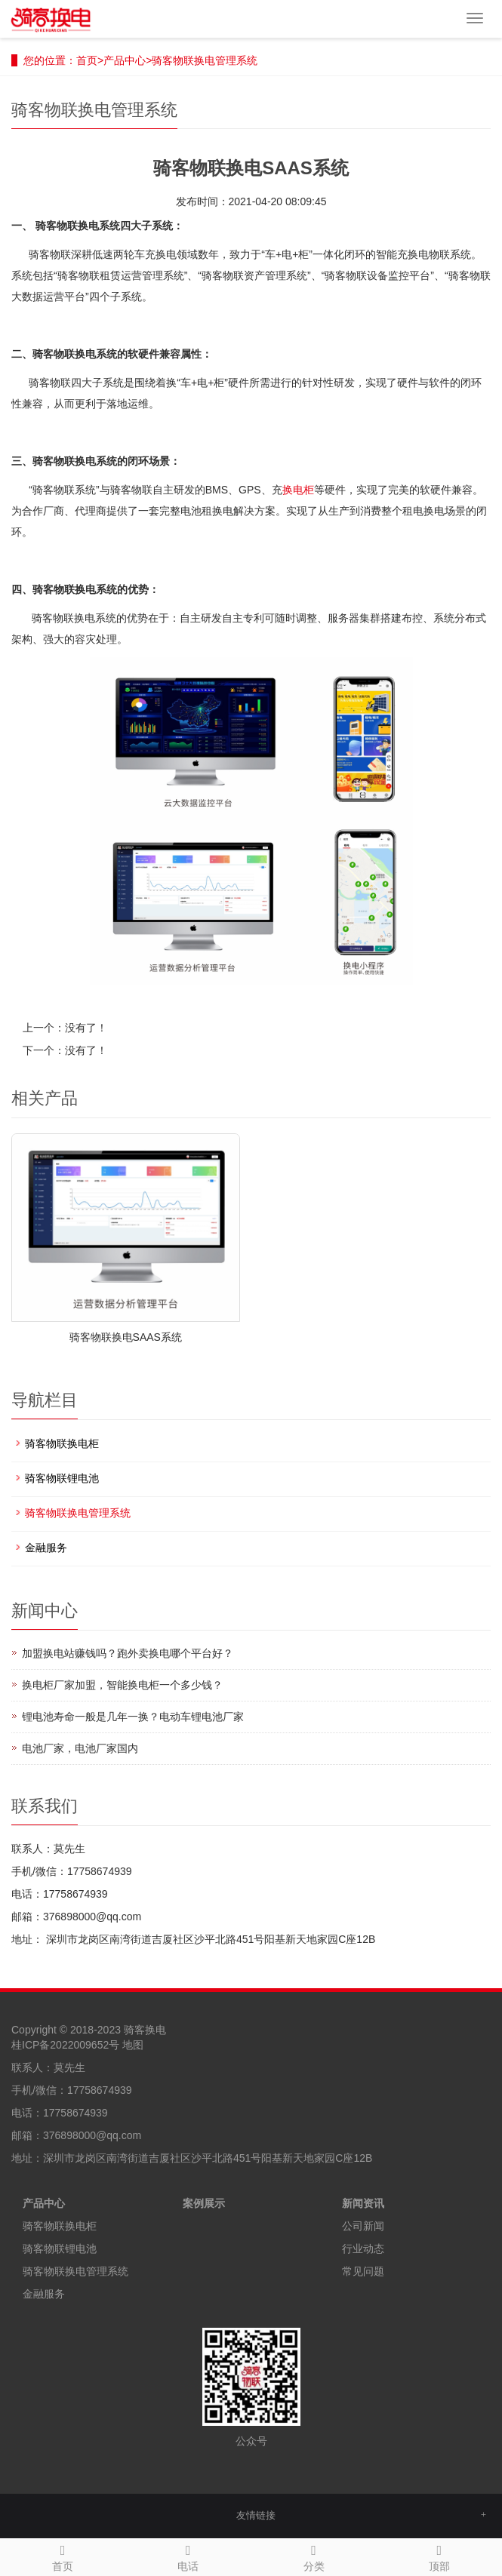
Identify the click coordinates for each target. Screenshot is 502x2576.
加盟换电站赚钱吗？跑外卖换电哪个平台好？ (127, 1653)
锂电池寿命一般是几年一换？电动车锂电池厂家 (133, 1717)
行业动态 (363, 2248)
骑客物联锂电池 (62, 1478)
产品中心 (124, 60)
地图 (132, 2045)
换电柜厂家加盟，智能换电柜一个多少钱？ (122, 1685)
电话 (188, 2555)
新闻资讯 (363, 2203)
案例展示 (204, 2203)
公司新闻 (363, 2226)
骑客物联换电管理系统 (204, 60)
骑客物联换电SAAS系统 (125, 1337)
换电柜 (298, 490)
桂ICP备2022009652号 (65, 2045)
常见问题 (363, 2271)
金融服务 (46, 1548)
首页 (86, 60)
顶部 (439, 2555)
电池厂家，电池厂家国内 (80, 1748)
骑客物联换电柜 (62, 1443)
